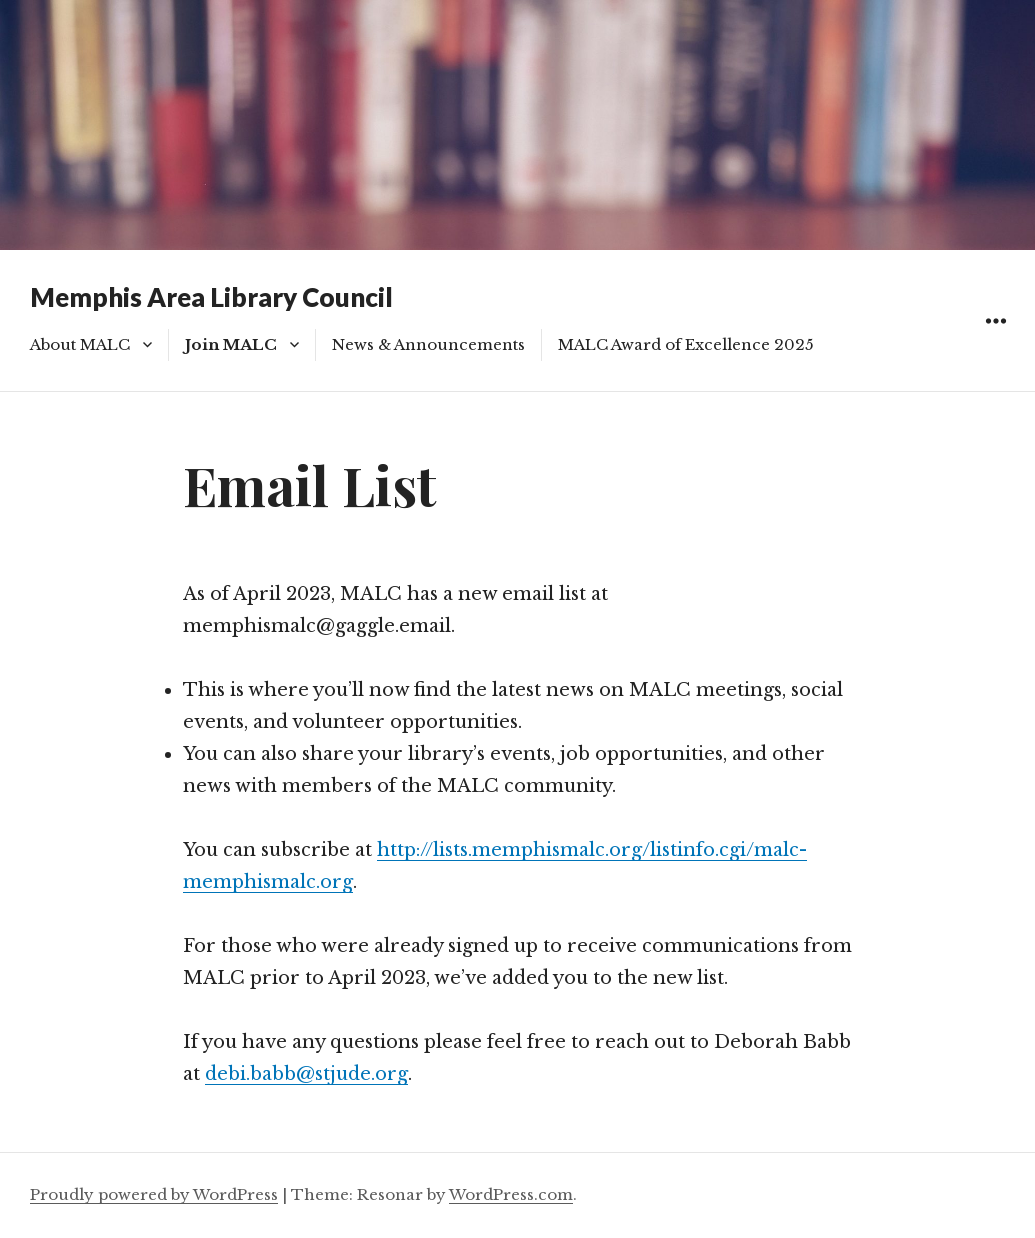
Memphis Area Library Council (211, 297)
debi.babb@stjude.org (306, 1074)
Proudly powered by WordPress (154, 1194)
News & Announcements (428, 344)
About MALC (80, 344)
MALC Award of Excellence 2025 (686, 344)
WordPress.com (511, 1194)
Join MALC (231, 344)
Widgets (995, 343)
